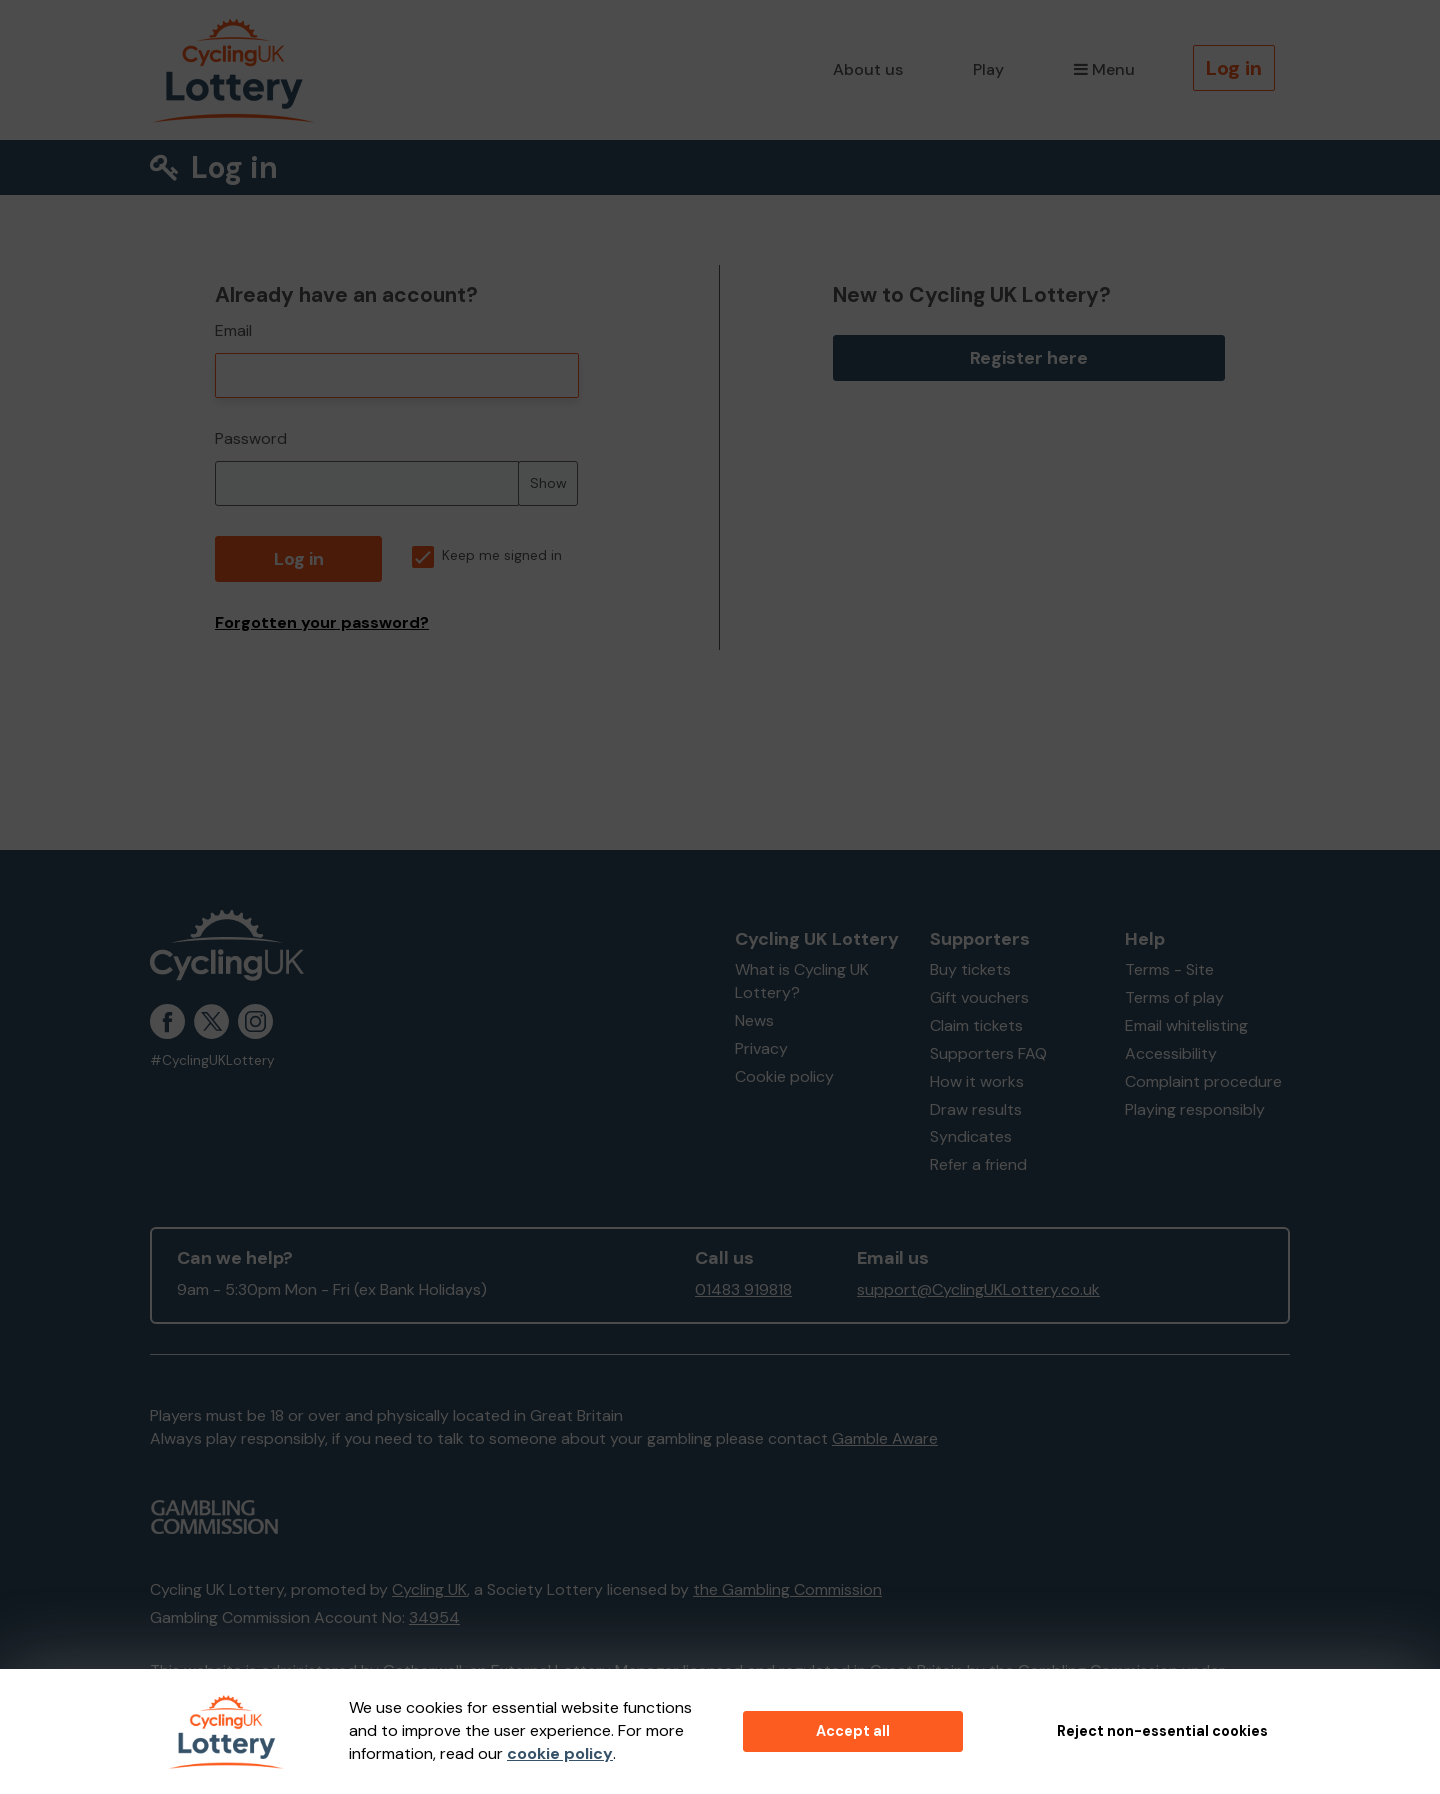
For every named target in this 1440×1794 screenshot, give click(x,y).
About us (868, 69)
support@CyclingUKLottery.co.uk (978, 1289)
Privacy (761, 1048)
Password (251, 438)
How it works (977, 1081)
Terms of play (1174, 997)
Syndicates (971, 1136)
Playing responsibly (1195, 1109)
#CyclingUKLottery (212, 1060)
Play (988, 69)
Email (233, 330)
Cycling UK (429, 1589)
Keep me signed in (487, 555)
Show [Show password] (548, 483)
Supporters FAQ (988, 1053)
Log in (1234, 68)
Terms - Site (1169, 969)
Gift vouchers (979, 997)
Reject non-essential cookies (1162, 1731)
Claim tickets (976, 1025)
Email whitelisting (1186, 1025)
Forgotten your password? (322, 622)
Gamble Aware (885, 1438)
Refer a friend (978, 1164)
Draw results (976, 1109)
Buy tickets (970, 969)
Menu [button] (1104, 69)
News (754, 1020)
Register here (1029, 358)
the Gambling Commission (787, 1589)
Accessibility (1171, 1053)
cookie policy (560, 1753)
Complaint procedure (1203, 1081)
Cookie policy (784, 1076)
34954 (434, 1617)
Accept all (853, 1731)
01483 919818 (743, 1289)
